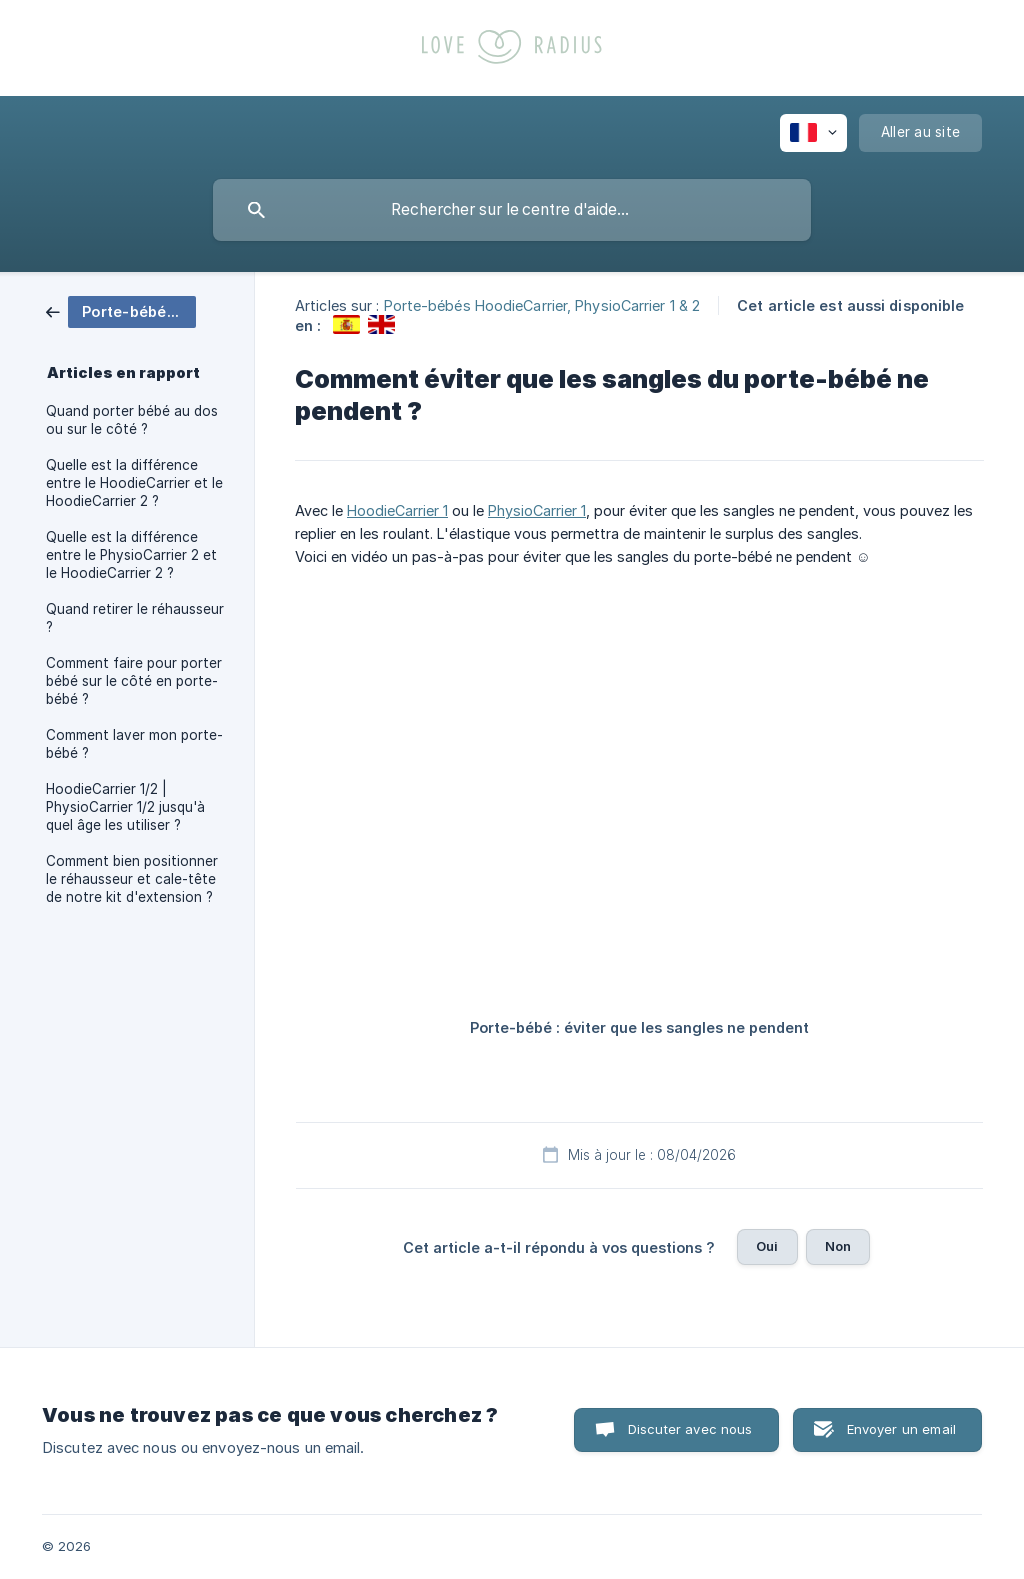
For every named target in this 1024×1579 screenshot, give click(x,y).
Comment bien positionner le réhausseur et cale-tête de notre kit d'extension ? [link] (132, 879)
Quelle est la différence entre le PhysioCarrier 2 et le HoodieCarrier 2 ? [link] (131, 555)
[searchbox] (512, 210)
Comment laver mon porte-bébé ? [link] (134, 744)
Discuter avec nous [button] (690, 1429)
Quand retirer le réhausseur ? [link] (135, 618)
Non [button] (838, 1246)
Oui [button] (767, 1246)
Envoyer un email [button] (901, 1429)
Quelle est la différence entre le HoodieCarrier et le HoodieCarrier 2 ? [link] (134, 483)
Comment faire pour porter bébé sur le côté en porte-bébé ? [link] (134, 681)
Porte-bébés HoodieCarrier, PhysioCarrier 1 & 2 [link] (542, 305)
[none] (813, 133)
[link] (121, 310)
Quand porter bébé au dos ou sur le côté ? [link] (132, 420)
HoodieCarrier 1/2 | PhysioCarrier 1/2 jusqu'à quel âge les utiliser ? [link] (125, 807)
